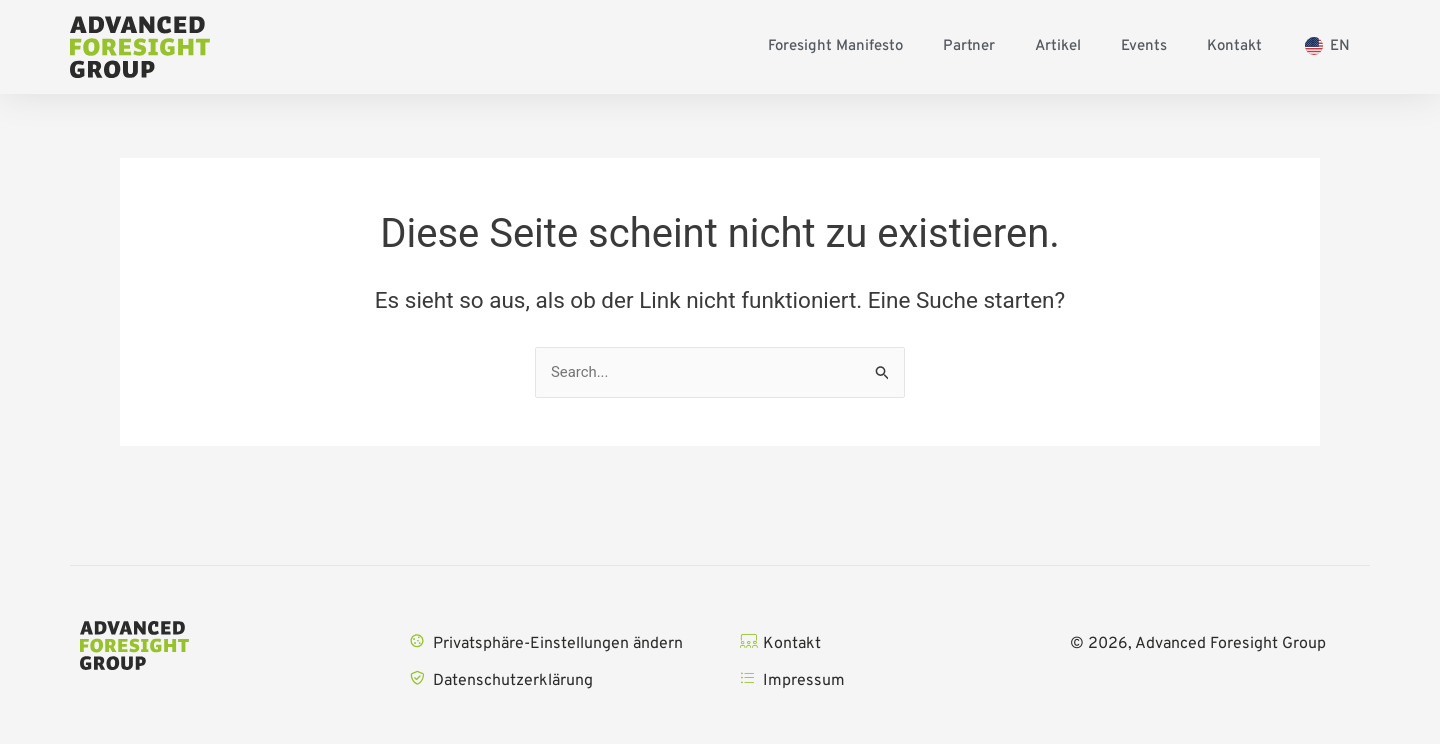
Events (1144, 46)
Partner (969, 46)
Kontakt (1234, 46)
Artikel (1058, 46)
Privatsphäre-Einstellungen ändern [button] (558, 644)
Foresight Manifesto (835, 46)
